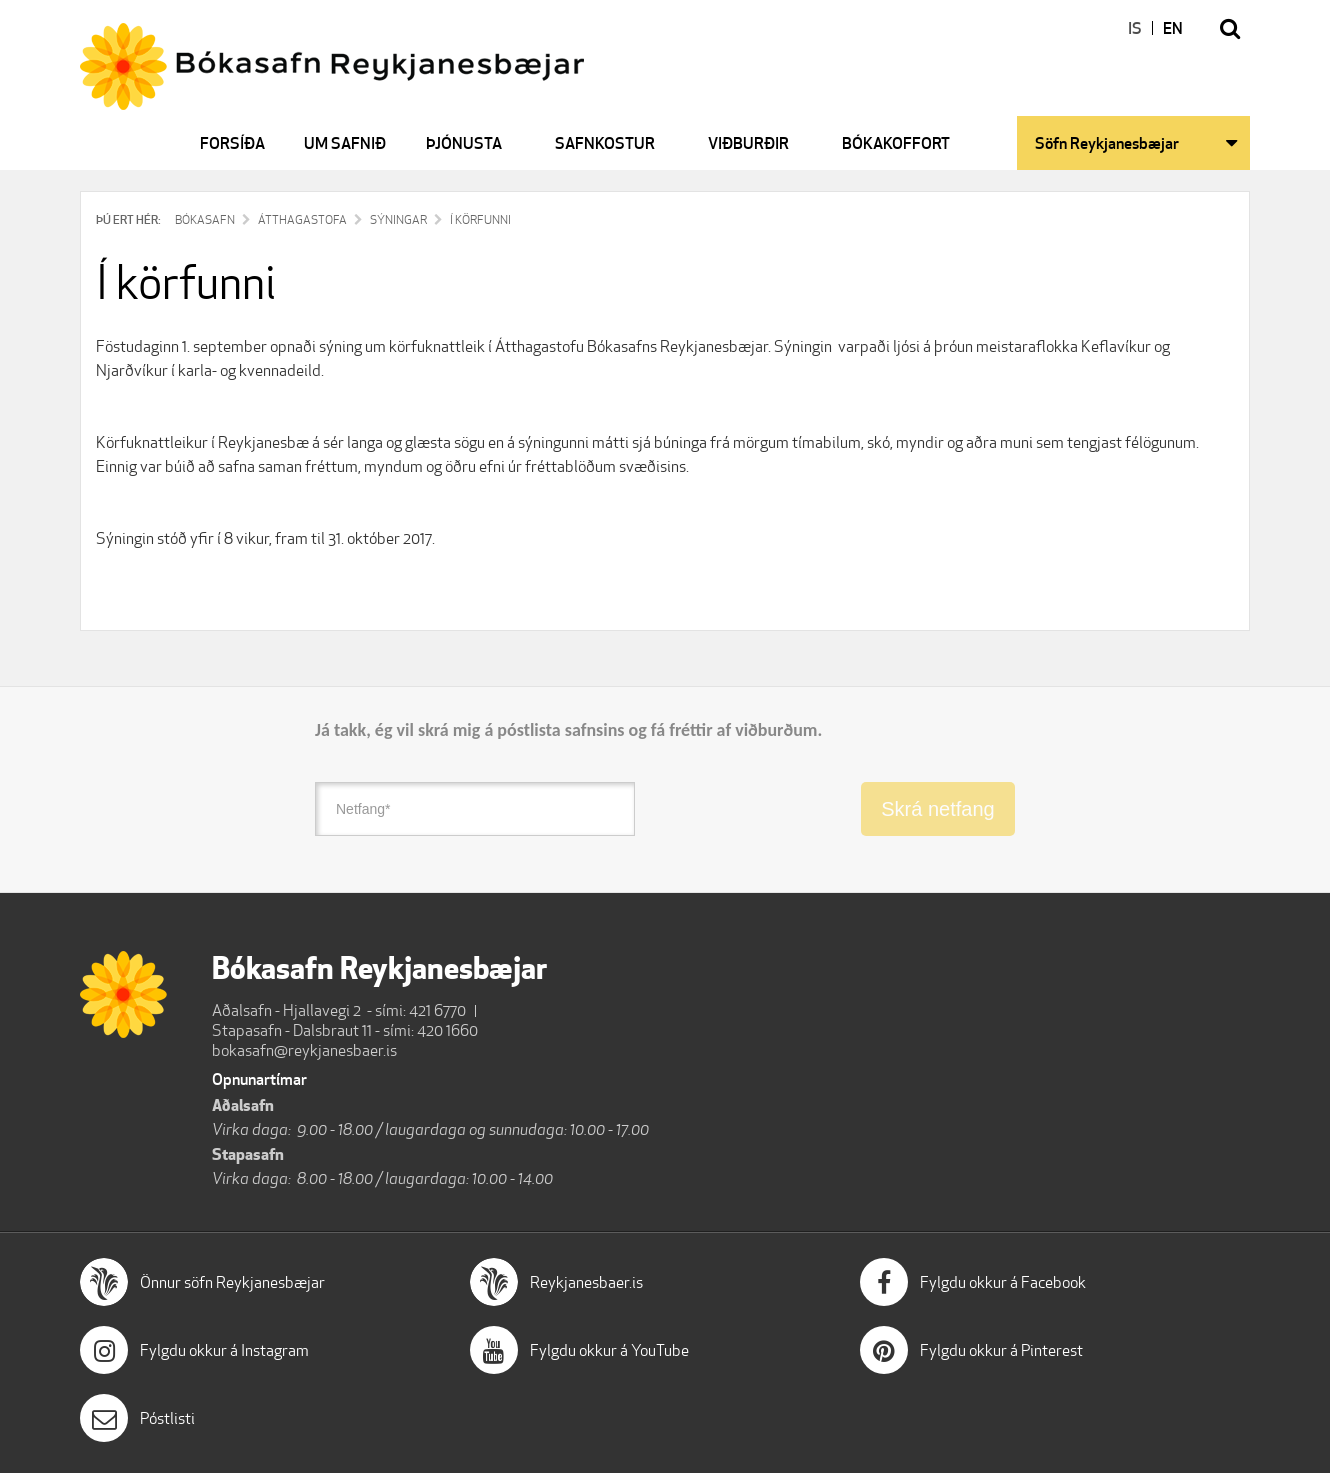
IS (1135, 28)
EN (1173, 28)
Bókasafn (205, 219)
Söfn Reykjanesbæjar (1107, 143)
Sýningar (398, 219)
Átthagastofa (302, 219)
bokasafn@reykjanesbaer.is (304, 1050)
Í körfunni (480, 219)
